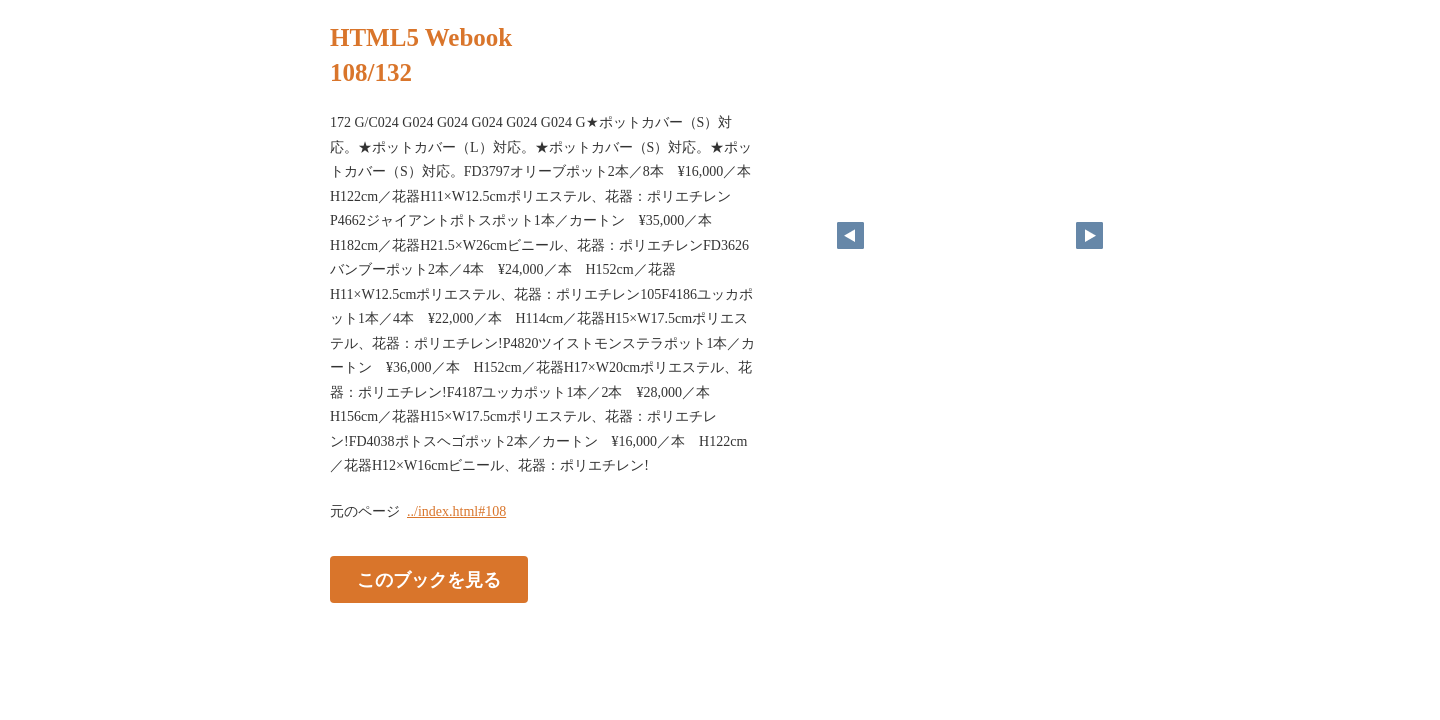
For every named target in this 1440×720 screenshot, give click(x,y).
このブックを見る (429, 579)
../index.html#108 (456, 511)
